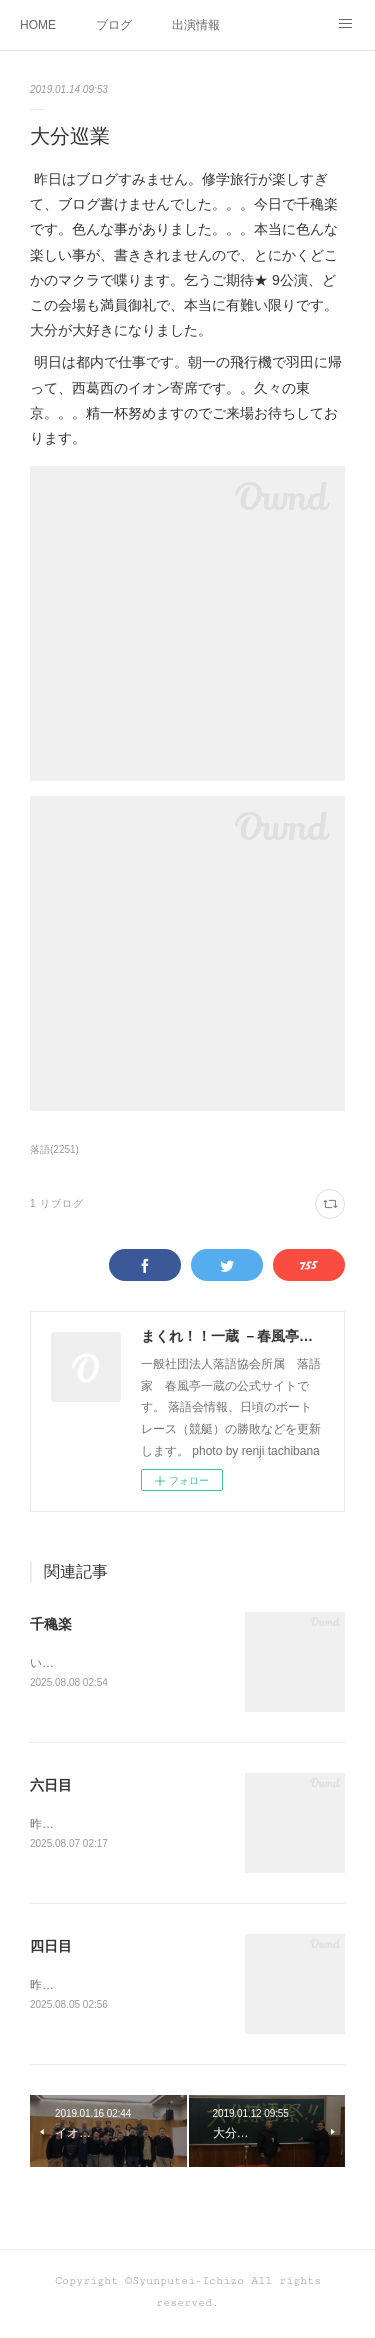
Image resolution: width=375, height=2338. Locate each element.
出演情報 (196, 25)
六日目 (51, 1787)
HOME (38, 25)
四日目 (51, 1949)
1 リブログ (57, 1203)
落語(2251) (54, 1149)
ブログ (114, 25)
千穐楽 (51, 1624)
